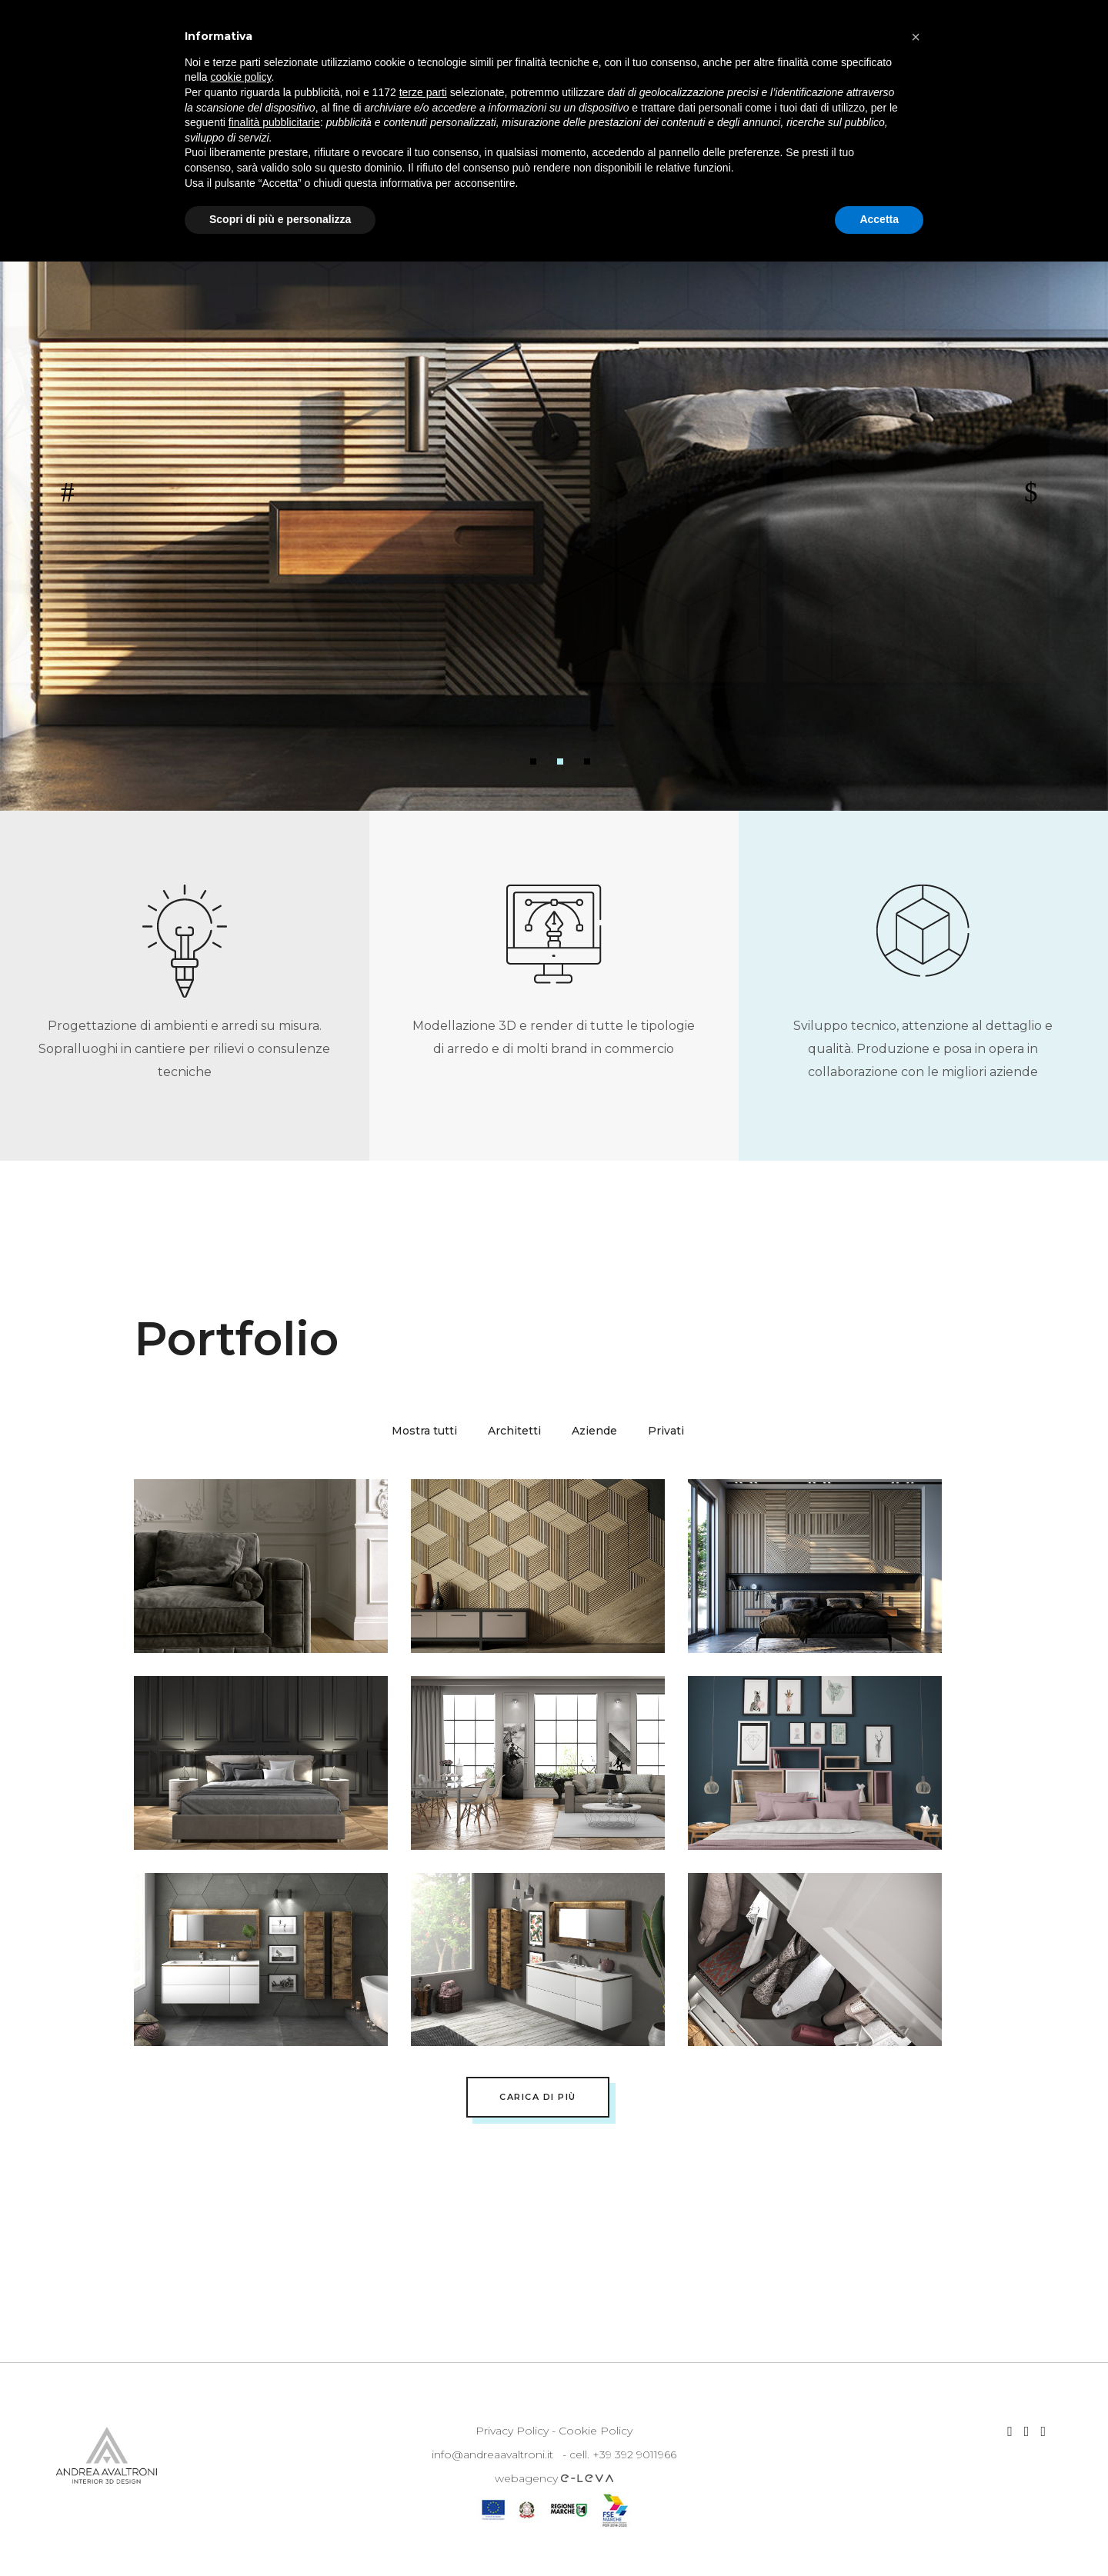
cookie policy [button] (240, 77)
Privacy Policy (512, 2431)
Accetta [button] (879, 219)
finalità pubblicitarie (274, 122)
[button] (915, 37)
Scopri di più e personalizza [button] (280, 219)
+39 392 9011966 (634, 2454)
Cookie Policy (595, 2431)
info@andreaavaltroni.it (492, 2454)
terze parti (423, 92)
